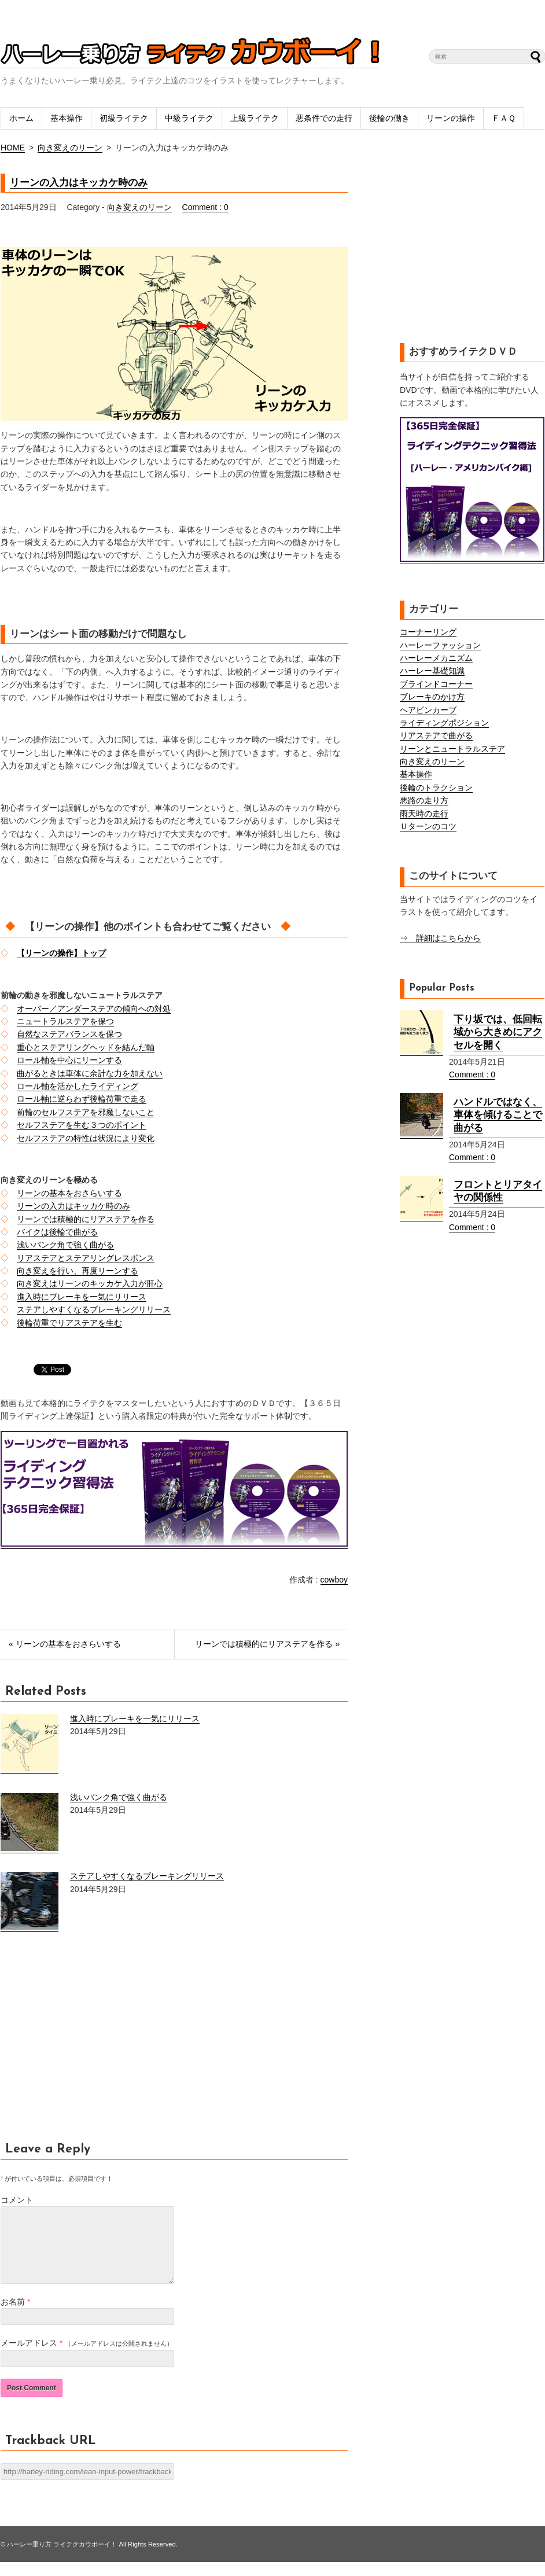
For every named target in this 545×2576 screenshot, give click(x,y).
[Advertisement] (98, 2043)
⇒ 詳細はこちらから (440, 938)
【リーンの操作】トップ (61, 953)
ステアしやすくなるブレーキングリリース (94, 1309)
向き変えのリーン (70, 147)
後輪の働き (389, 118)
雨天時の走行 (424, 813)
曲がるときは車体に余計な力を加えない (90, 1073)
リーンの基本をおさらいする (69, 1193)
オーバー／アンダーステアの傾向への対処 (94, 1008)
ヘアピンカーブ (428, 710)
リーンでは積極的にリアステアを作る (85, 1219)
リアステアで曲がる (436, 735)
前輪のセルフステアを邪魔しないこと (85, 1112)
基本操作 (66, 118)
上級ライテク (254, 118)
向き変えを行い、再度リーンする (77, 1270)
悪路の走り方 (424, 800)
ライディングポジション (444, 722)
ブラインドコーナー (436, 684)
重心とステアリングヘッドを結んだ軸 (85, 1047)
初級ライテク (124, 118)
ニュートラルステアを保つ (65, 1021)
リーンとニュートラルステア (452, 748)
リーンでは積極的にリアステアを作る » (267, 1643)
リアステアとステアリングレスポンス (85, 1258)
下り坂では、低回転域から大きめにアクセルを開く (498, 1032)
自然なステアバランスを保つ (69, 1034)
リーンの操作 (450, 118)
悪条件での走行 (324, 118)
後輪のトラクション (436, 787)
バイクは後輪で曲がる (57, 1232)
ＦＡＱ (503, 118)
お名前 (13, 2315)
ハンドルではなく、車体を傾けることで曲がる (498, 1115)
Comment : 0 (205, 207)
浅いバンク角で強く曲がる (65, 1244)
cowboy (334, 1579)
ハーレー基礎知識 (432, 670)
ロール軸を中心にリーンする (69, 1060)
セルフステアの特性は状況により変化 (85, 1138)
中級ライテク (189, 118)
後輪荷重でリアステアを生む (69, 1322)
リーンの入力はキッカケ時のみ (79, 182)
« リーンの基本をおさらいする (65, 1643)
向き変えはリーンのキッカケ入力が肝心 (90, 1283)
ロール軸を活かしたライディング (77, 1086)
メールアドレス (29, 2356)
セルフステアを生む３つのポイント (81, 1124)
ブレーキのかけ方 (432, 696)
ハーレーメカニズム (436, 658)
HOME (13, 147)
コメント (17, 2200)
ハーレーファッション (440, 645)
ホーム (21, 118)
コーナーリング (428, 631)
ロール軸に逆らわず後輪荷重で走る (81, 1098)
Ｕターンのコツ (428, 826)
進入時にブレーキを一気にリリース (81, 1296)
